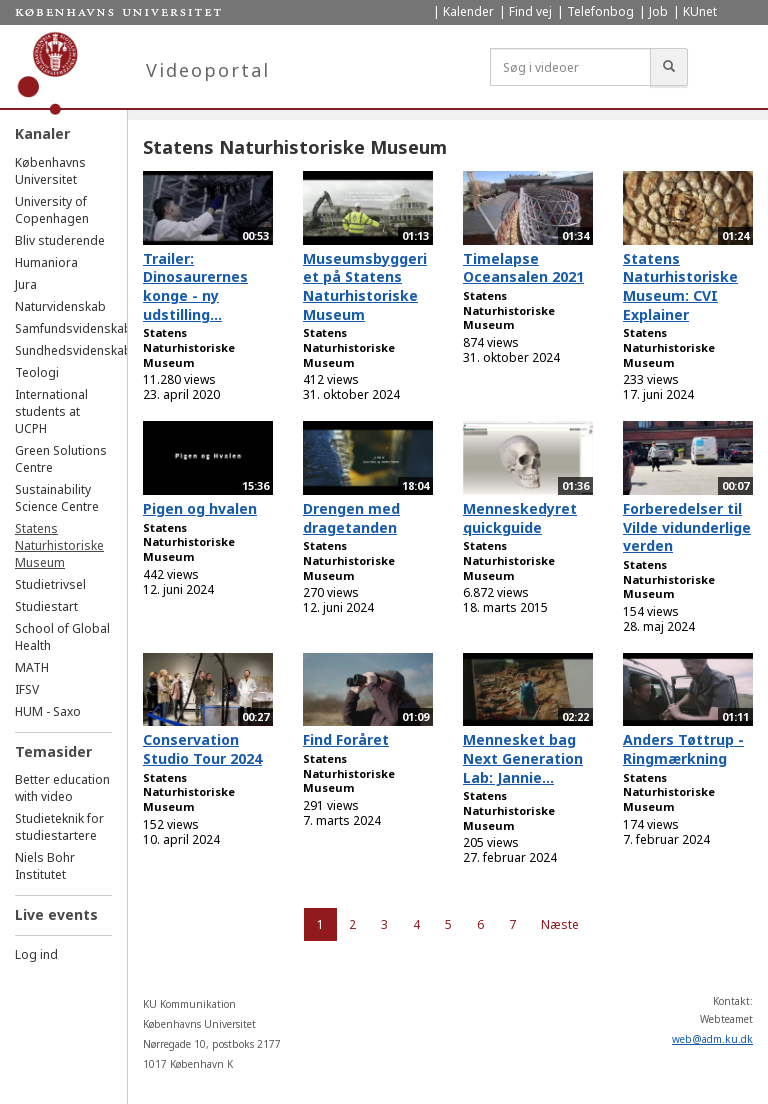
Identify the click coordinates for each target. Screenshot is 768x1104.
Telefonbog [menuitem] (600, 11)
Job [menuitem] (658, 11)
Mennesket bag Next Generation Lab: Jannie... (523, 758)
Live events (56, 914)
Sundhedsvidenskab (73, 350)
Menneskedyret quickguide (520, 518)
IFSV (27, 689)
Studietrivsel (50, 584)
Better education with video (62, 788)
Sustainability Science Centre (57, 498)
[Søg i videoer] (570, 67)
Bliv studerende (60, 240)
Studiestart (46, 606)
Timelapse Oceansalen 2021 (523, 268)
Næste (560, 924)
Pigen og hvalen (200, 508)
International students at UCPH (51, 411)
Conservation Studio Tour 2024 (202, 749)
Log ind (36, 954)
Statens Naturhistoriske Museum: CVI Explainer (680, 286)
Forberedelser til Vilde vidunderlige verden (687, 527)
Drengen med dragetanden (351, 518)
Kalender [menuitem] (468, 11)
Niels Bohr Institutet (45, 866)
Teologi (37, 372)
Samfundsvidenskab (73, 328)
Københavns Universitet (50, 171)
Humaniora (46, 262)
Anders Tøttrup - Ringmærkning (683, 749)
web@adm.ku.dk (712, 1039)
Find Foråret (346, 739)
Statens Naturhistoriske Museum (59, 545)
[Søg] (669, 67)
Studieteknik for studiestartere (59, 827)
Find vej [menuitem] (530, 11)
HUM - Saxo (48, 711)
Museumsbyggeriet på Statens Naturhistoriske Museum (365, 286)
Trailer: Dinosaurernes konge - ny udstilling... (195, 286)
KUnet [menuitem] (700, 11)
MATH (32, 667)
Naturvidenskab (60, 306)
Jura (26, 284)
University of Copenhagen (52, 210)
